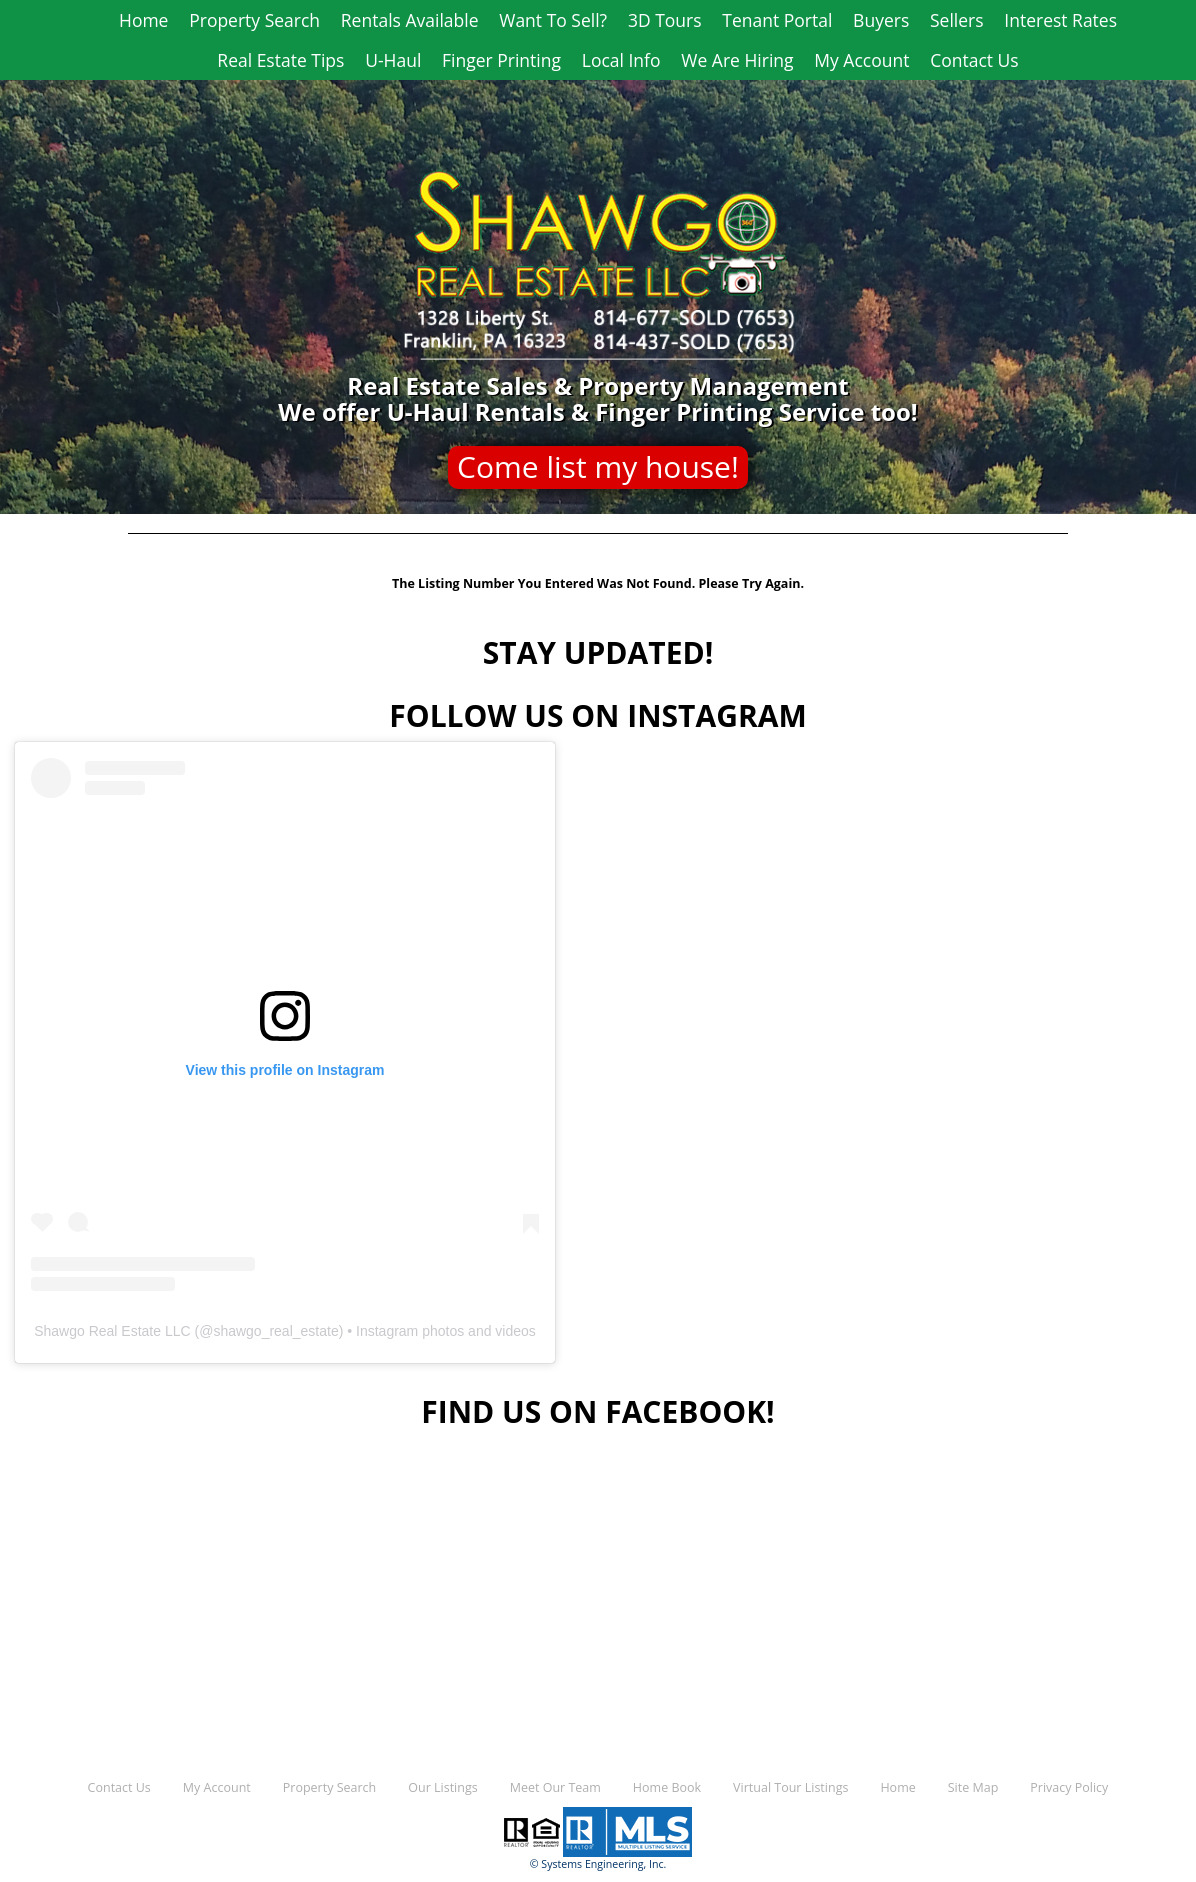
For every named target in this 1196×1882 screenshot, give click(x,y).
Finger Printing (501, 60)
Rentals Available (410, 20)
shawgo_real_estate (275, 1331)
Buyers (881, 20)
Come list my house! (598, 466)
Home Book (667, 1787)
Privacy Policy (1069, 1787)
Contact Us (974, 60)
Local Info (621, 60)
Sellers (957, 20)
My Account (861, 60)
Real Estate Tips (280, 60)
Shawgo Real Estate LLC (112, 1331)
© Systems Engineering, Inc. (598, 1864)
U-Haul (393, 60)
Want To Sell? (553, 20)
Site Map (973, 1787)
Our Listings (442, 1787)
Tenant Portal (777, 20)
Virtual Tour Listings (790, 1787)
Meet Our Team (555, 1787)
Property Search (254, 20)
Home (143, 20)
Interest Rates (1060, 20)
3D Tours (665, 20)
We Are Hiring (737, 60)
